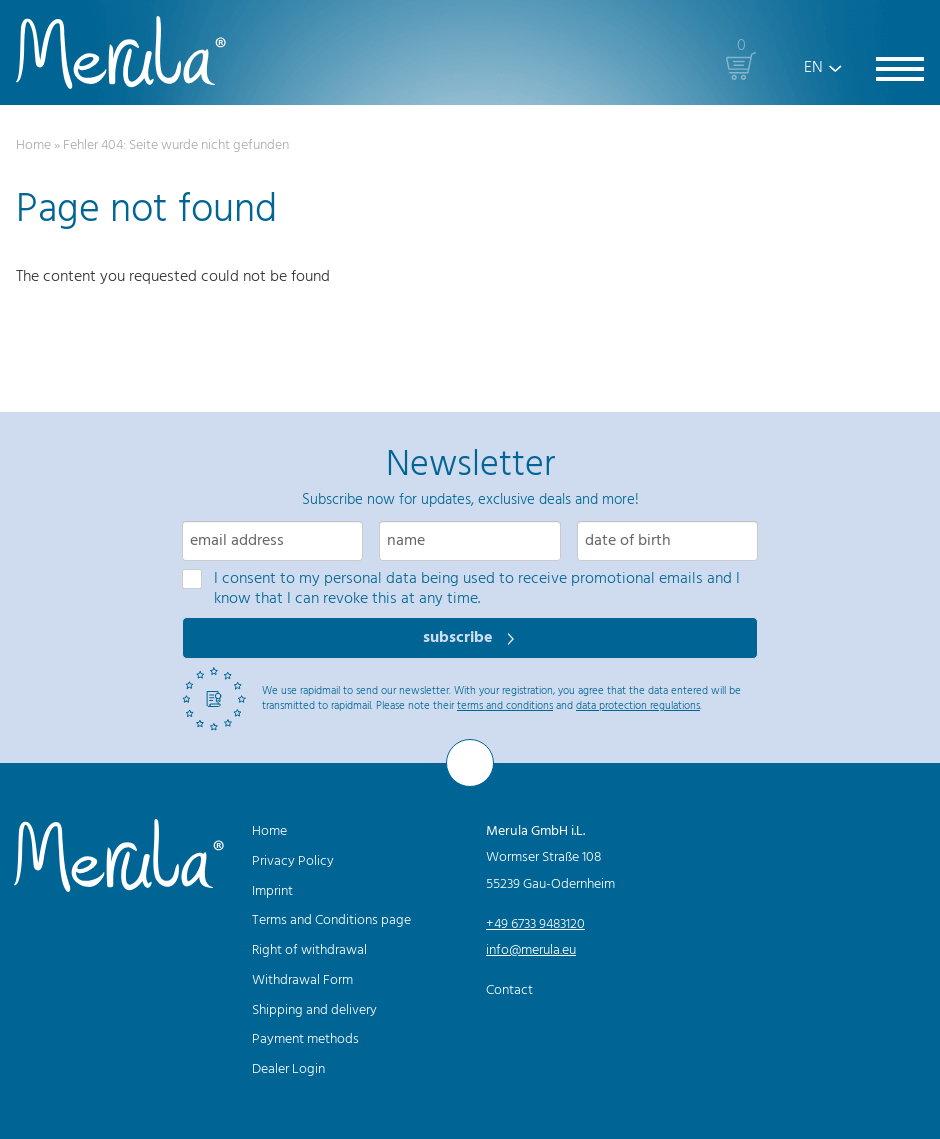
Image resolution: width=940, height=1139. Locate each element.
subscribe (460, 638)
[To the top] (470, 763)
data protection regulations (638, 706)
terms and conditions (505, 706)
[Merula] (121, 52)
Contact (509, 990)
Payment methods (305, 1039)
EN (813, 68)
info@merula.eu (531, 950)
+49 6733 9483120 (535, 924)
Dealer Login (288, 1069)
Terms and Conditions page (331, 920)
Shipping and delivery (314, 1010)
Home (33, 145)
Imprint (272, 891)
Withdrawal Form (302, 980)
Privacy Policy (293, 861)
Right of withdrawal (309, 950)
